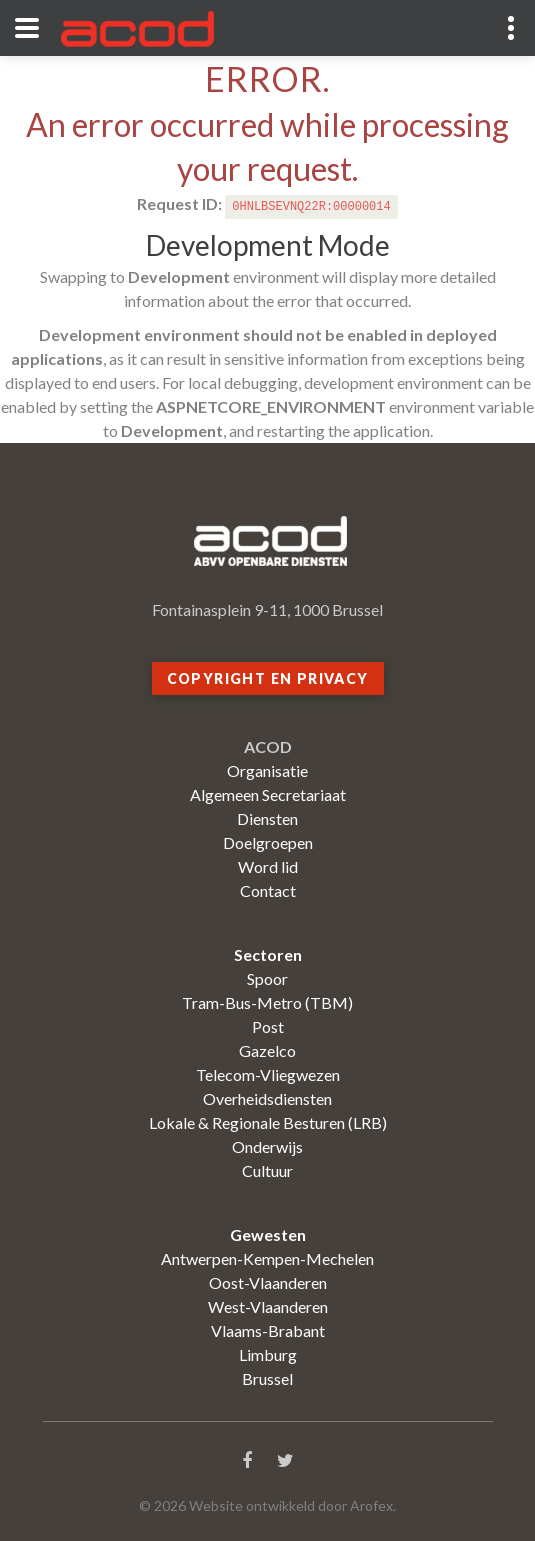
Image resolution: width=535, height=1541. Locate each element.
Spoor (267, 978)
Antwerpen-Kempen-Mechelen (267, 1258)
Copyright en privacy (268, 678)
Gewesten (268, 1234)
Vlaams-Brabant (268, 1330)
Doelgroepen (268, 842)
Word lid (268, 866)
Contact (268, 890)
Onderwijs (267, 1146)
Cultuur (267, 1170)
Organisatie (267, 770)
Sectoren (268, 954)
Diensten (267, 818)
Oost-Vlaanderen (268, 1282)
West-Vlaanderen (268, 1306)
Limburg (268, 1354)
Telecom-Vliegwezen (268, 1074)
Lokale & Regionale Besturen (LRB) (268, 1122)
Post (268, 1026)
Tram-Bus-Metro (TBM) (267, 1002)
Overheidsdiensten (267, 1098)
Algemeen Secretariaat (268, 794)
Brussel (267, 1378)
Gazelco (267, 1050)
